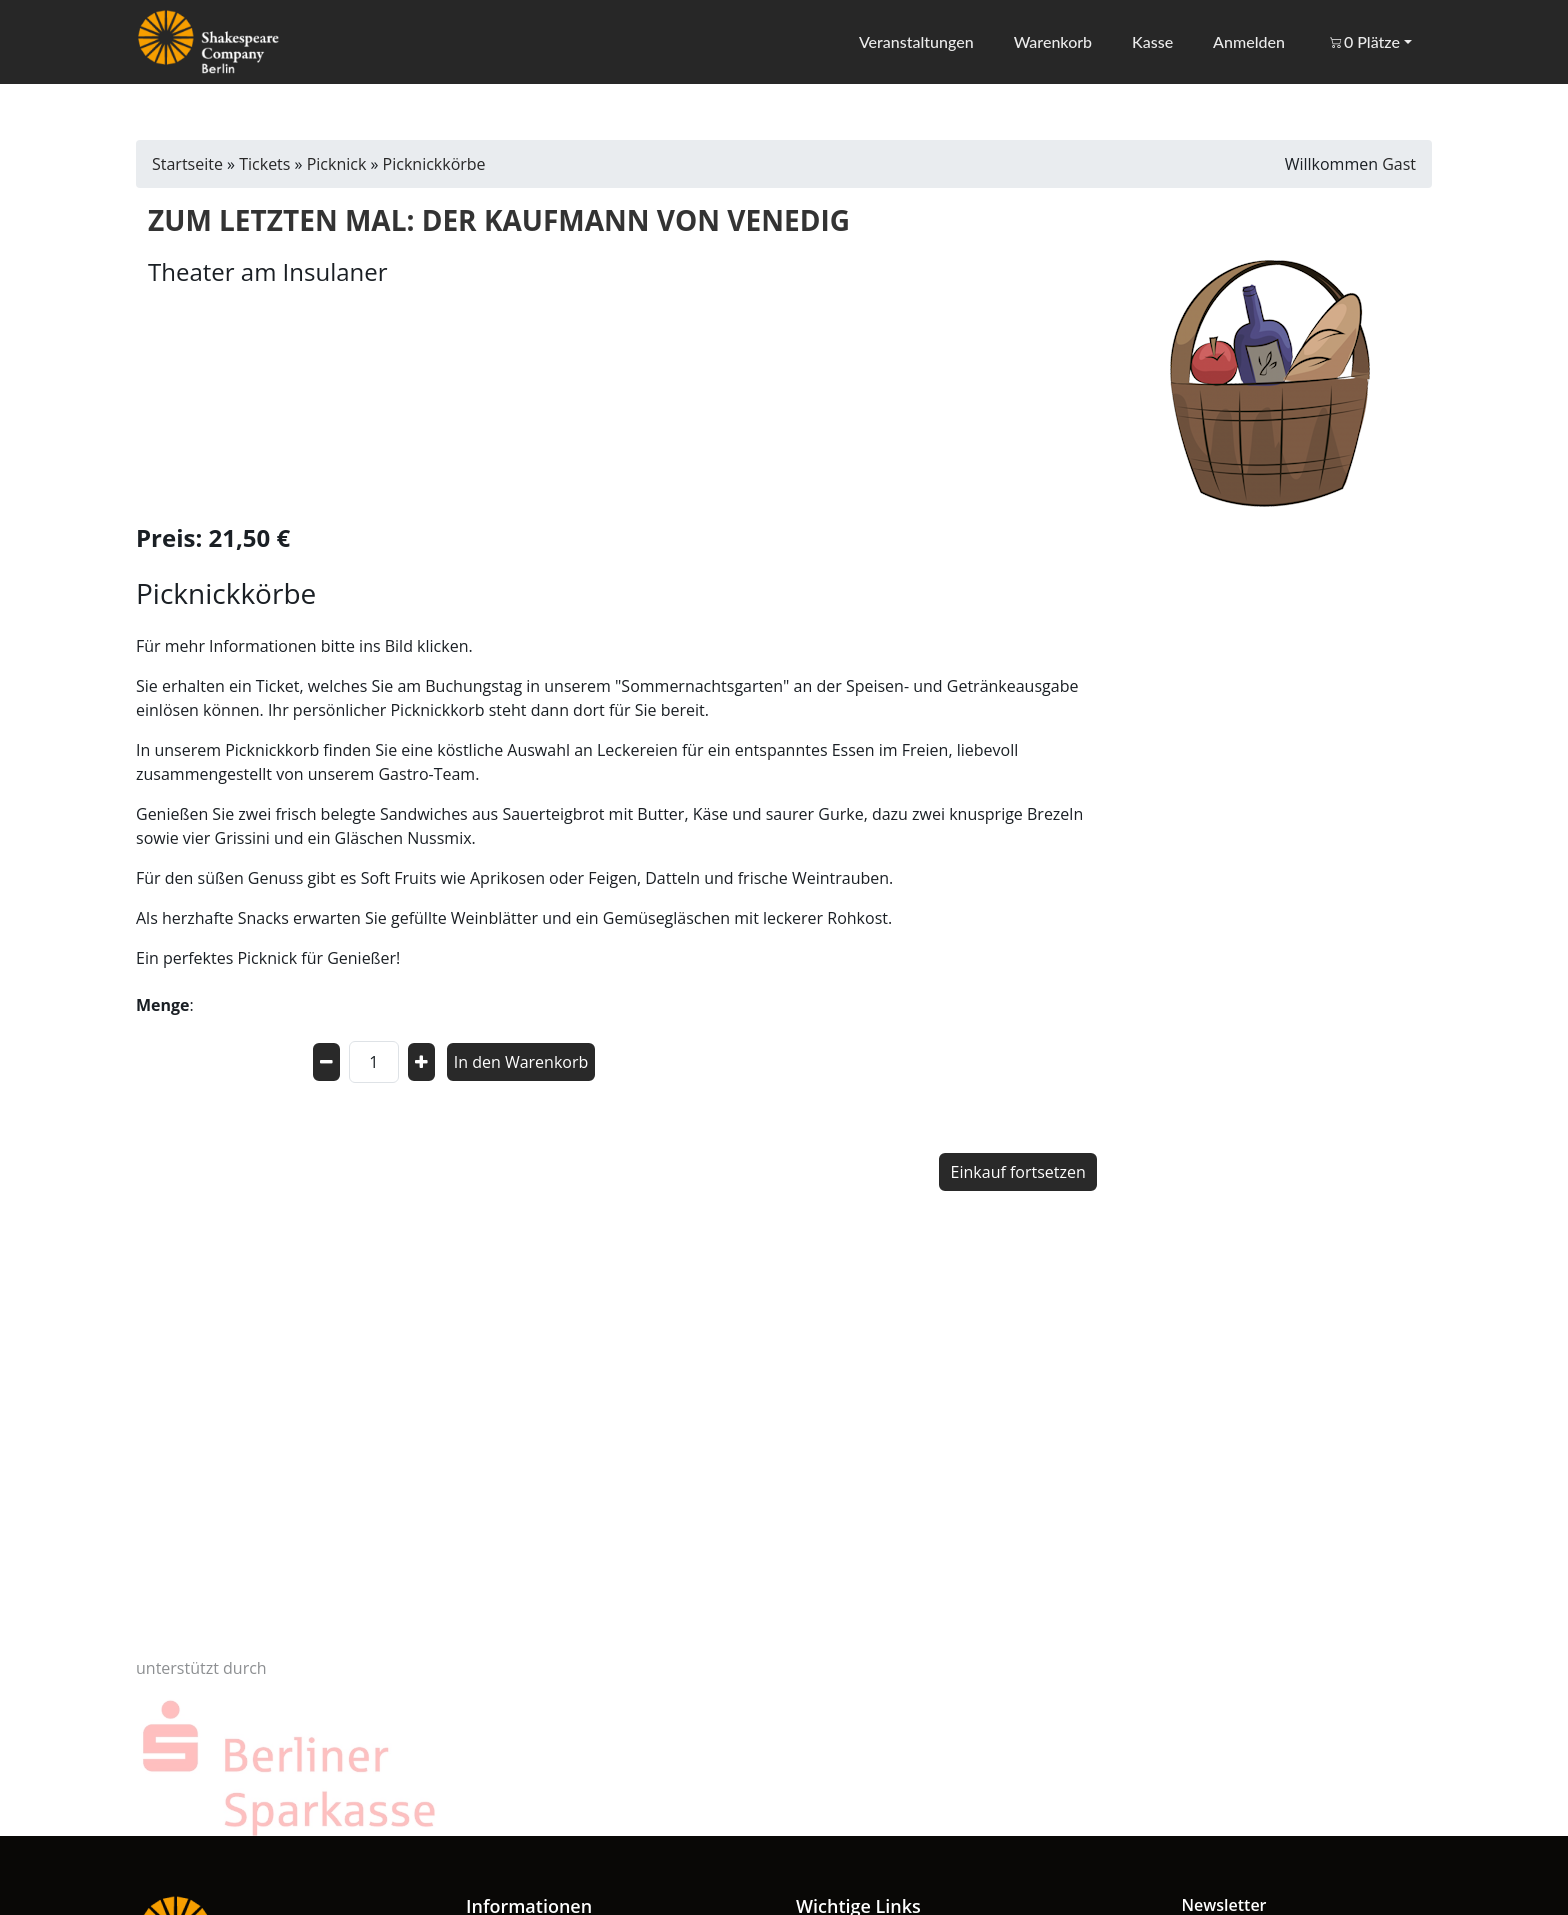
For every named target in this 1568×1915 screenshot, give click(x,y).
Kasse (1151, 41)
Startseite (187, 164)
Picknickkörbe (434, 164)
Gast (1399, 164)
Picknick (337, 164)
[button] (1368, 42)
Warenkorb (1051, 41)
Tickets (264, 164)
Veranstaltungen (914, 41)
